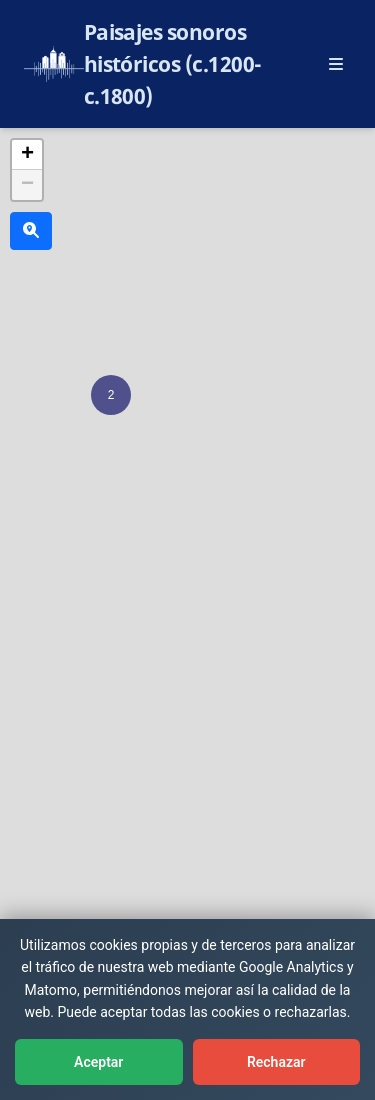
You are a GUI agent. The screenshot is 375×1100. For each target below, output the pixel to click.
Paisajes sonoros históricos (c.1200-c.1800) (173, 64)
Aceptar (98, 1062)
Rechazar (276, 1062)
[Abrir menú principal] (336, 64)
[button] (111, 395)
